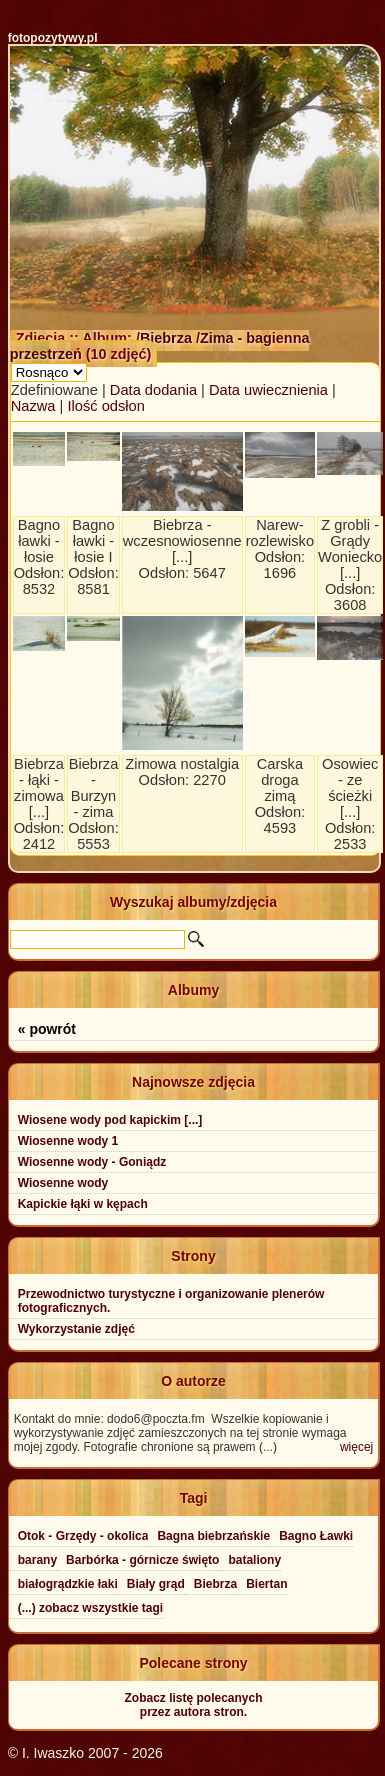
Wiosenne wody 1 (68, 1141)
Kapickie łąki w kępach (83, 1204)
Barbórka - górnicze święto (142, 1560)
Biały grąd (156, 1584)
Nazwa (33, 406)
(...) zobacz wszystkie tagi (90, 1608)
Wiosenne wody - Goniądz (92, 1162)
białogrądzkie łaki (68, 1584)
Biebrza (168, 338)
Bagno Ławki (316, 1536)
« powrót (47, 1029)
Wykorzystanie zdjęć (76, 1329)
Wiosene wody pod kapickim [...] (110, 1120)
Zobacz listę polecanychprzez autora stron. (193, 1705)
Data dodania (153, 390)
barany (37, 1560)
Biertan (266, 1584)
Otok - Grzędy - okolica (83, 1536)
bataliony (254, 1560)
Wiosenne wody (63, 1183)
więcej (356, 1447)
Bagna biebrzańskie (213, 1536)
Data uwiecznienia (268, 390)
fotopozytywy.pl (53, 38)
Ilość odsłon (105, 406)
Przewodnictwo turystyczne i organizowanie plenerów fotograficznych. (171, 1301)
